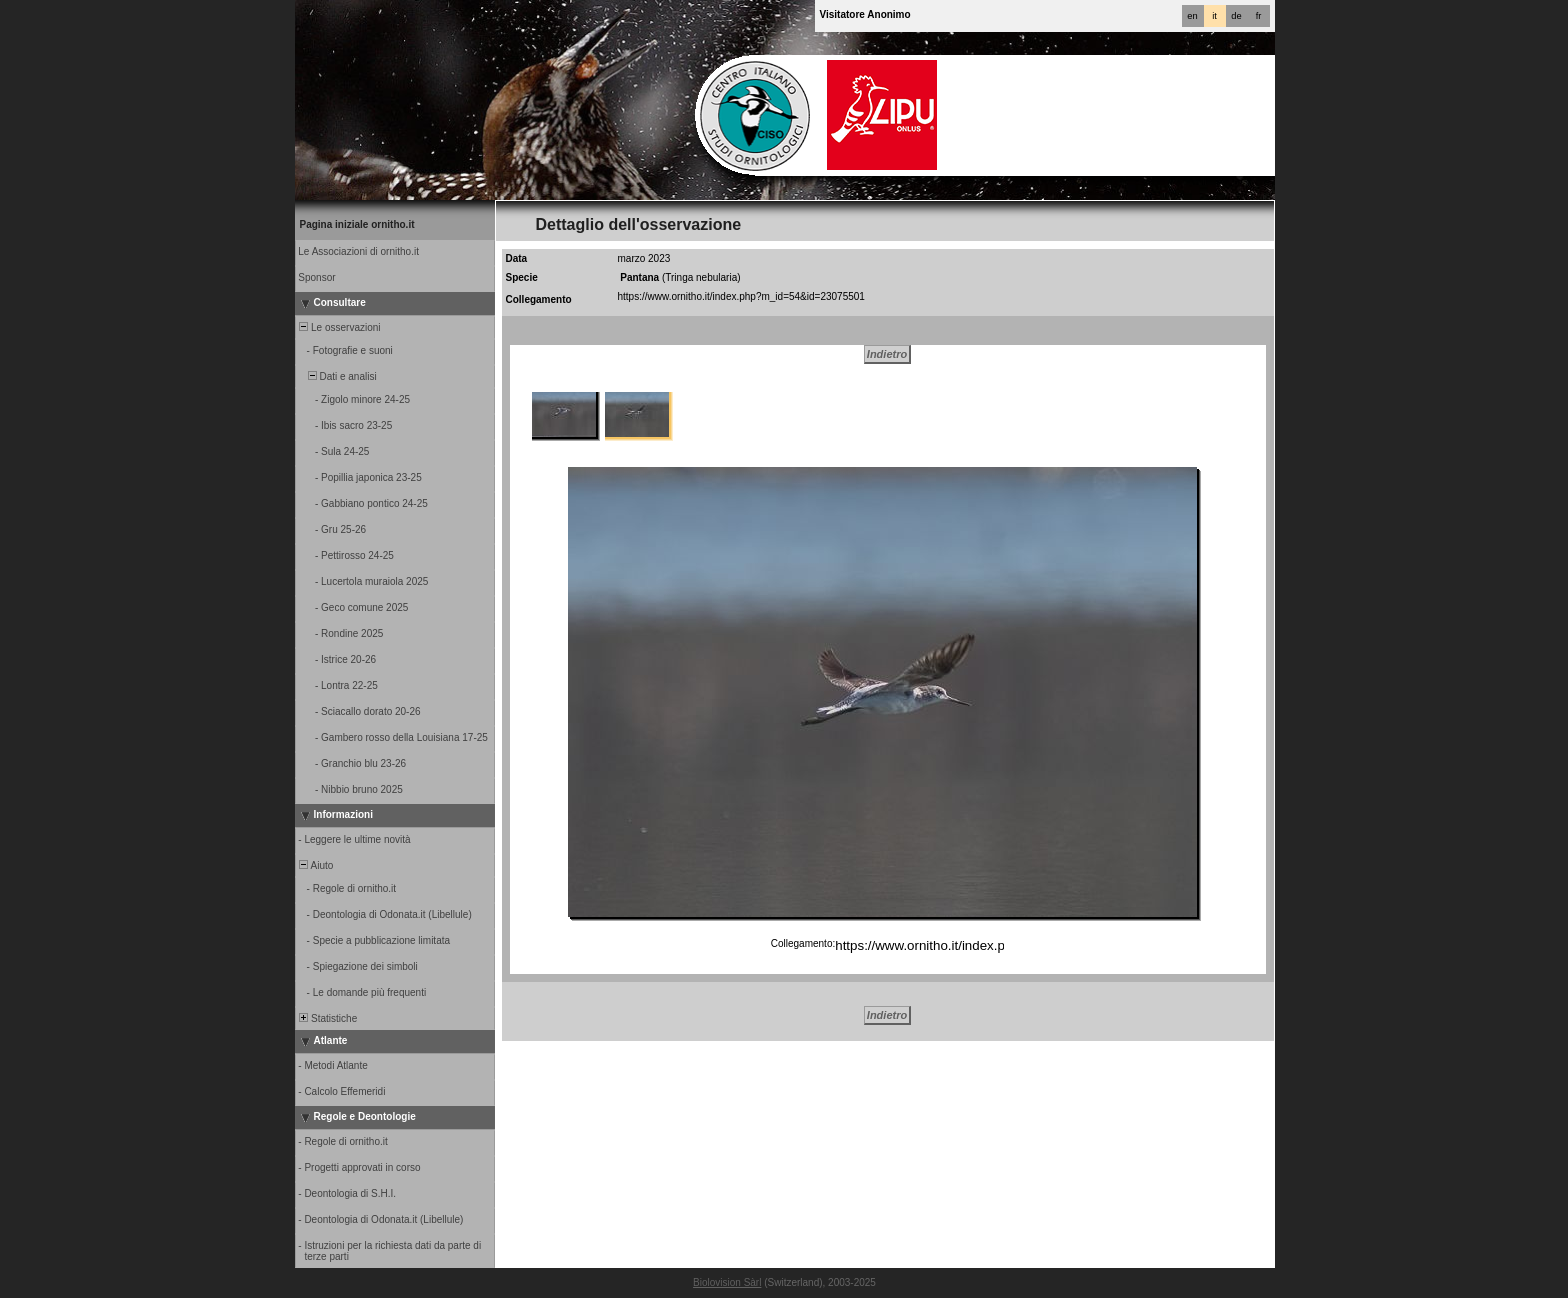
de (1236, 16)
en (1192, 16)
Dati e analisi (337, 376)
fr (1259, 16)
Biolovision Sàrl (727, 1282)
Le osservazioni (339, 327)
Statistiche (327, 1018)
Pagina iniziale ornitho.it (357, 224)
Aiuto (315, 865)
